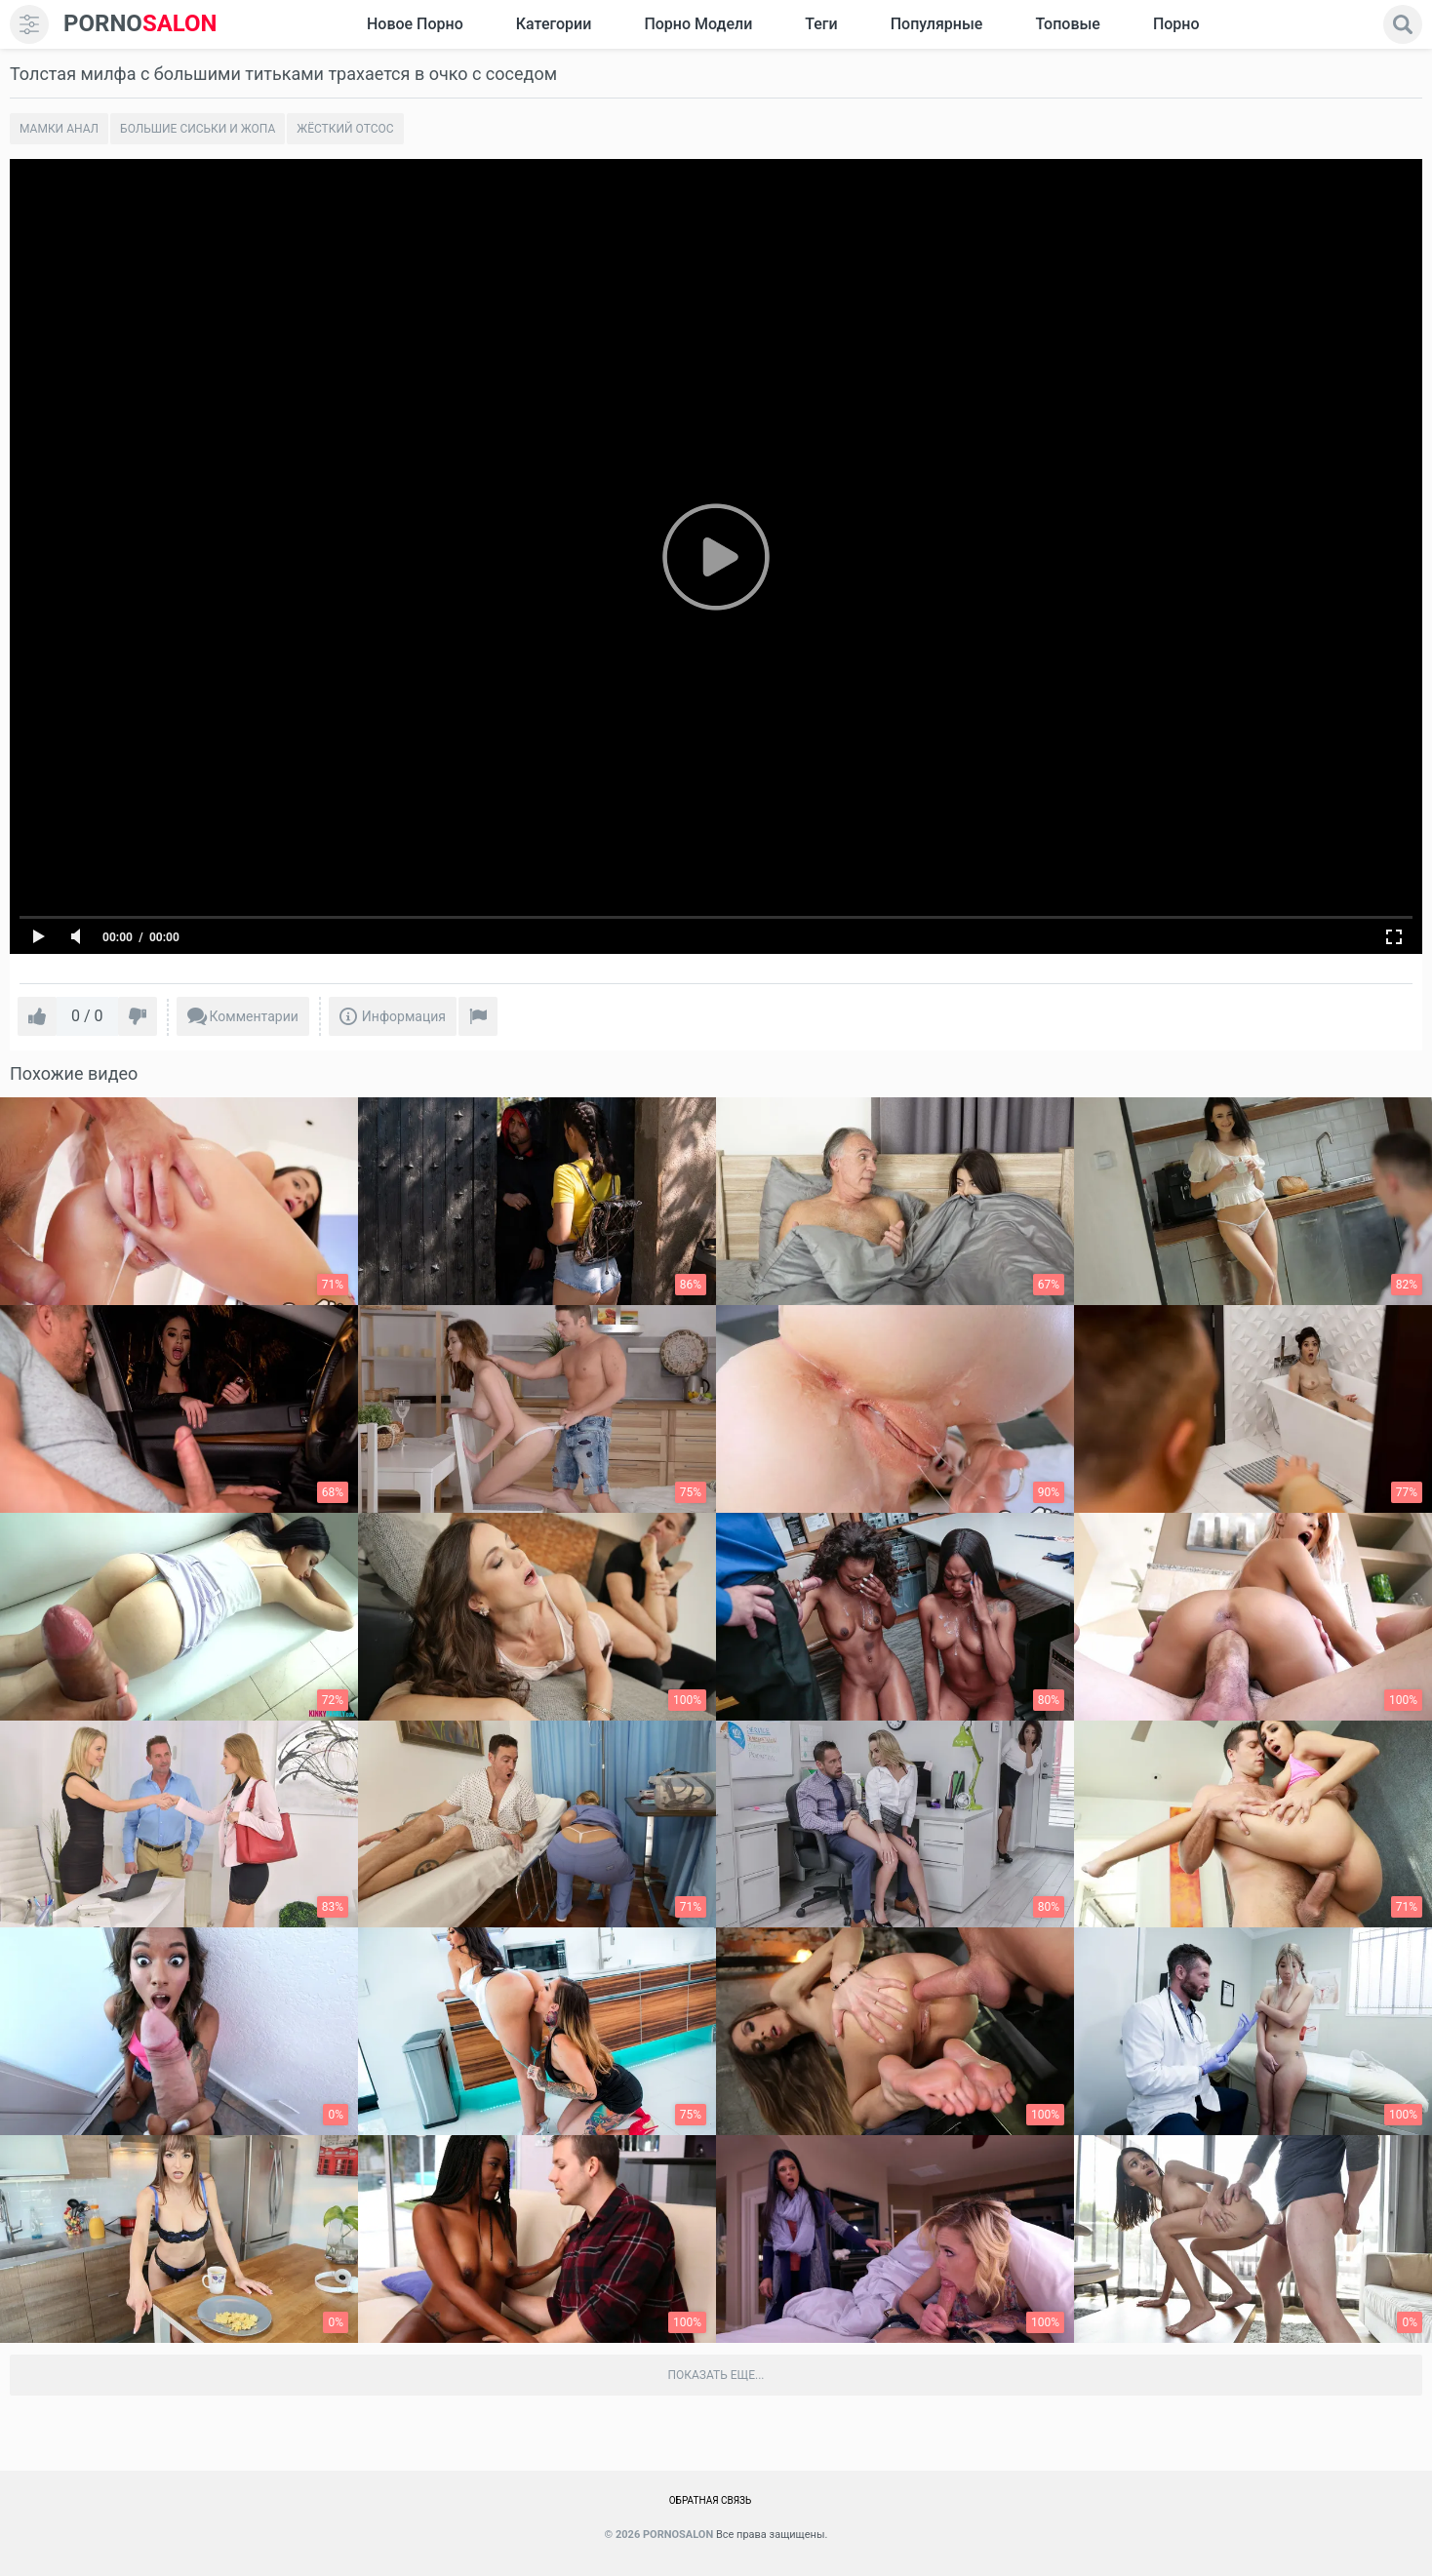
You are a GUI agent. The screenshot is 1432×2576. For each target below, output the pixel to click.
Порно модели (698, 24)
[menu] (29, 24)
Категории (554, 24)
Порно (1176, 24)
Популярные (937, 24)
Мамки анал (59, 129)
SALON (140, 24)
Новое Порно (415, 24)
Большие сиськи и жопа (197, 129)
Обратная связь (710, 2500)
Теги (821, 24)
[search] (1402, 24)
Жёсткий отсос (345, 129)
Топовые (1067, 24)
